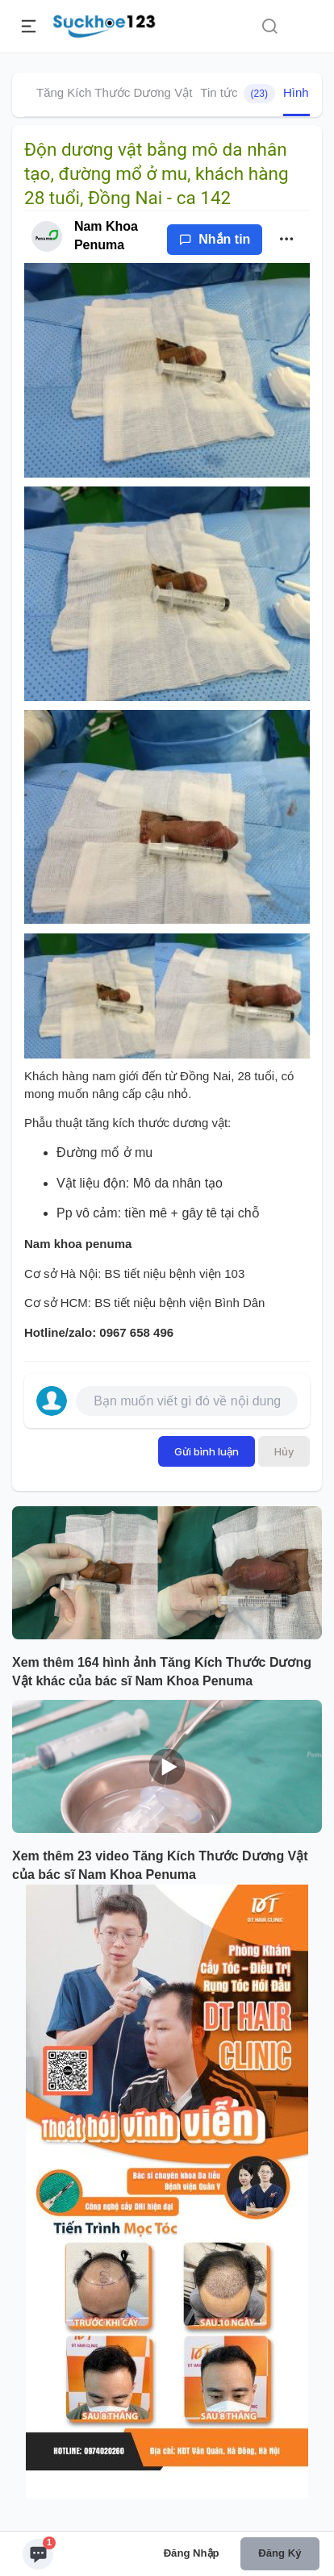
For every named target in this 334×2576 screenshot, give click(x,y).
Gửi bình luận (206, 1451)
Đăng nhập (191, 2553)
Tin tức (237, 93)
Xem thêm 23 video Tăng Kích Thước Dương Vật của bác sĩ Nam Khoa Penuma (160, 1865)
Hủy (284, 1451)
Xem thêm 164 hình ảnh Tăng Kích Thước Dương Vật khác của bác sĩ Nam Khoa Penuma (161, 1671)
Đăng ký (279, 2553)
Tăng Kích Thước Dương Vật (114, 92)
